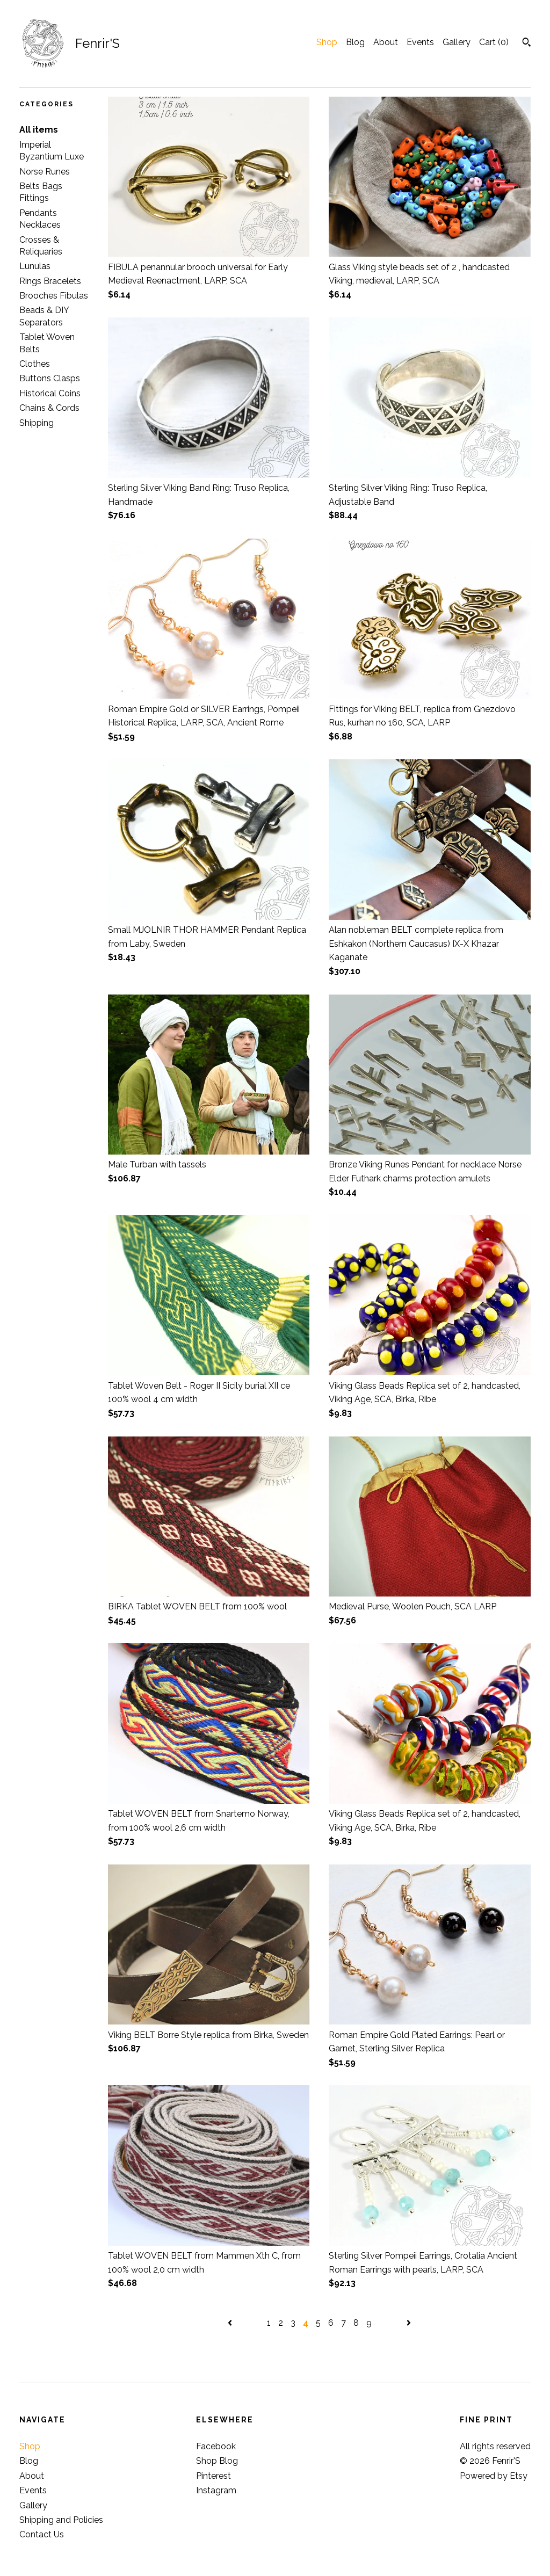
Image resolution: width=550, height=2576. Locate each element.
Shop (326, 42)
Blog (355, 42)
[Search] (527, 43)
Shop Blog (217, 2461)
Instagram (216, 2490)
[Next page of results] (408, 2323)
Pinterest (213, 2476)
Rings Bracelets (50, 281)
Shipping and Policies (61, 2520)
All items (38, 130)
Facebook (216, 2446)
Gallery (457, 42)
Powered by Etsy (493, 2476)
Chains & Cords (49, 408)
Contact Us (41, 2534)
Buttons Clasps (49, 378)
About (385, 42)
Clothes (34, 364)
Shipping (36, 423)
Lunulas (34, 266)
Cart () (494, 42)
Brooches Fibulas (53, 296)
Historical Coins (50, 393)
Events (420, 42)
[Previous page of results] (231, 2323)
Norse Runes (44, 171)
